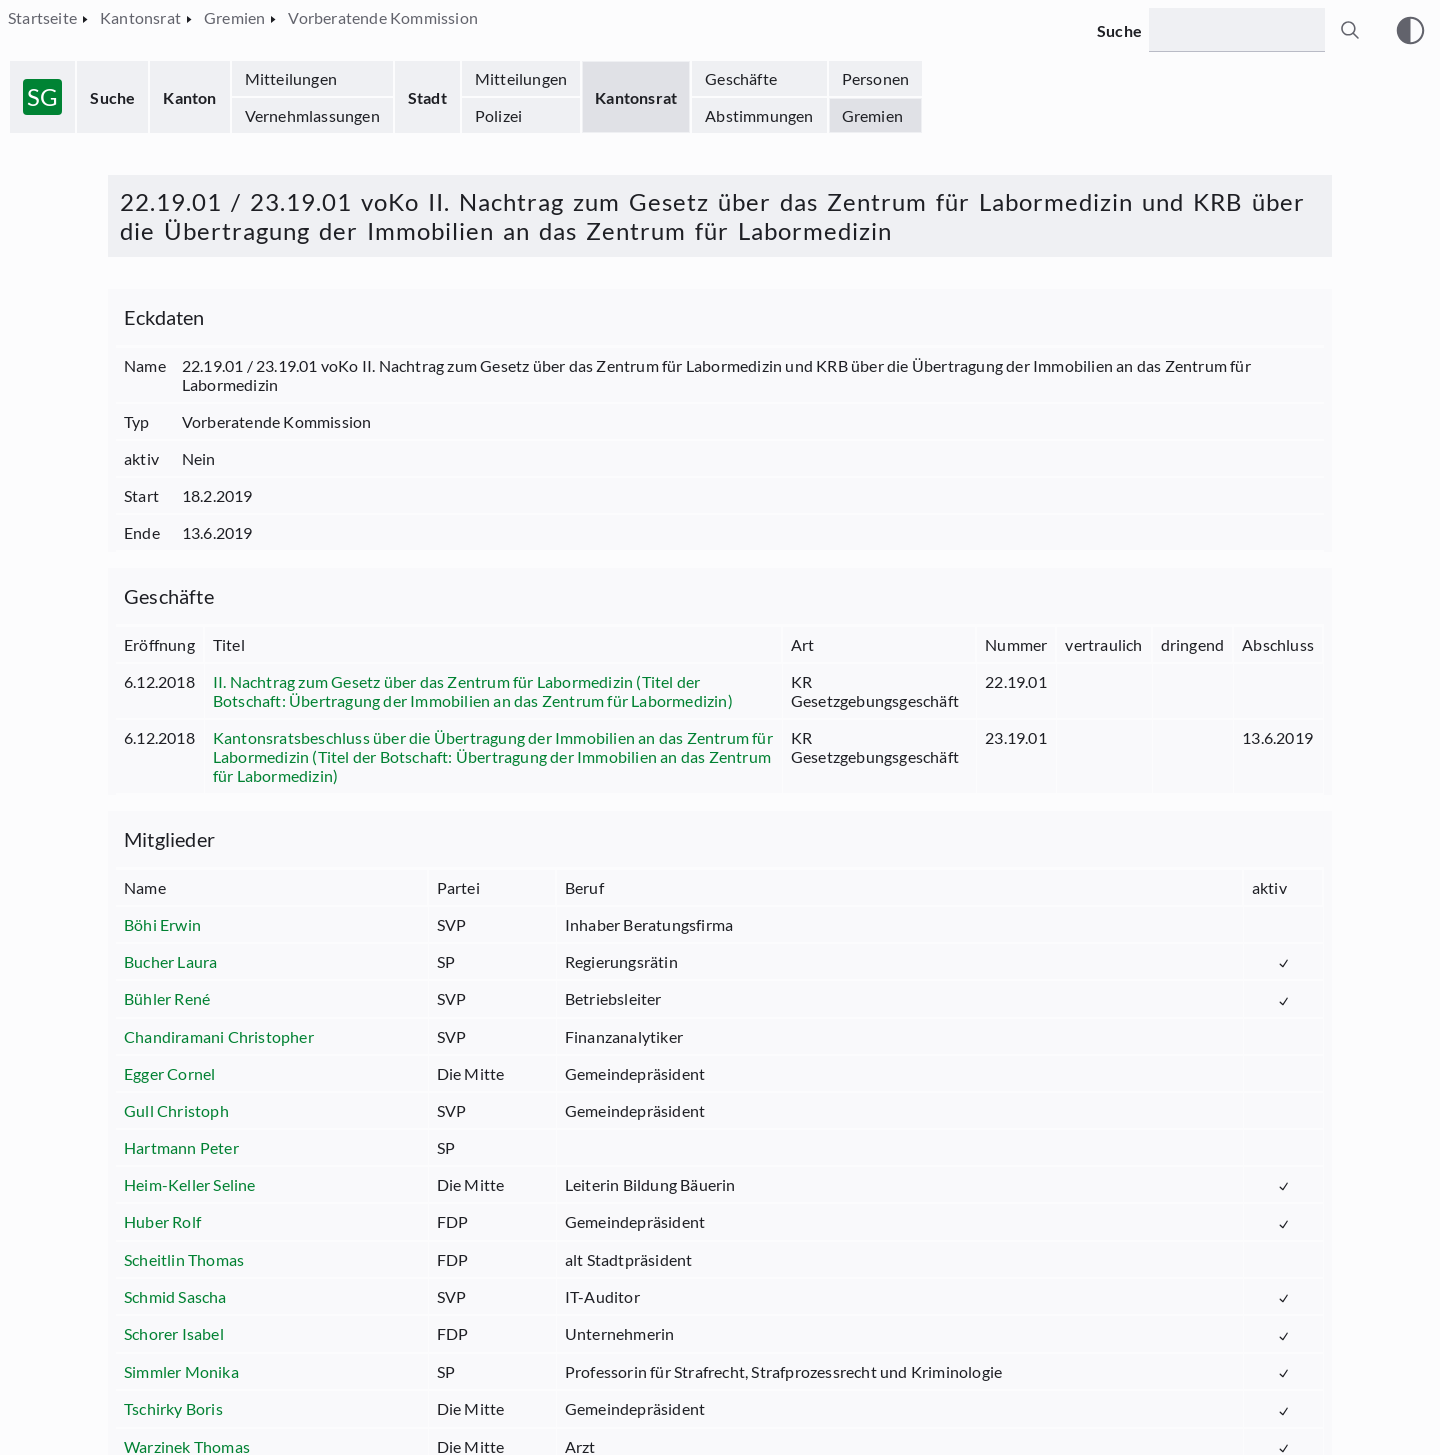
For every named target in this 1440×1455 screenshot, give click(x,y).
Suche (112, 97)
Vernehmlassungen (312, 115)
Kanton (189, 97)
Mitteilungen (291, 78)
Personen (876, 78)
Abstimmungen (759, 115)
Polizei (498, 115)
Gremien (872, 115)
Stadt (427, 97)
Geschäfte (741, 78)
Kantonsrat (636, 97)
